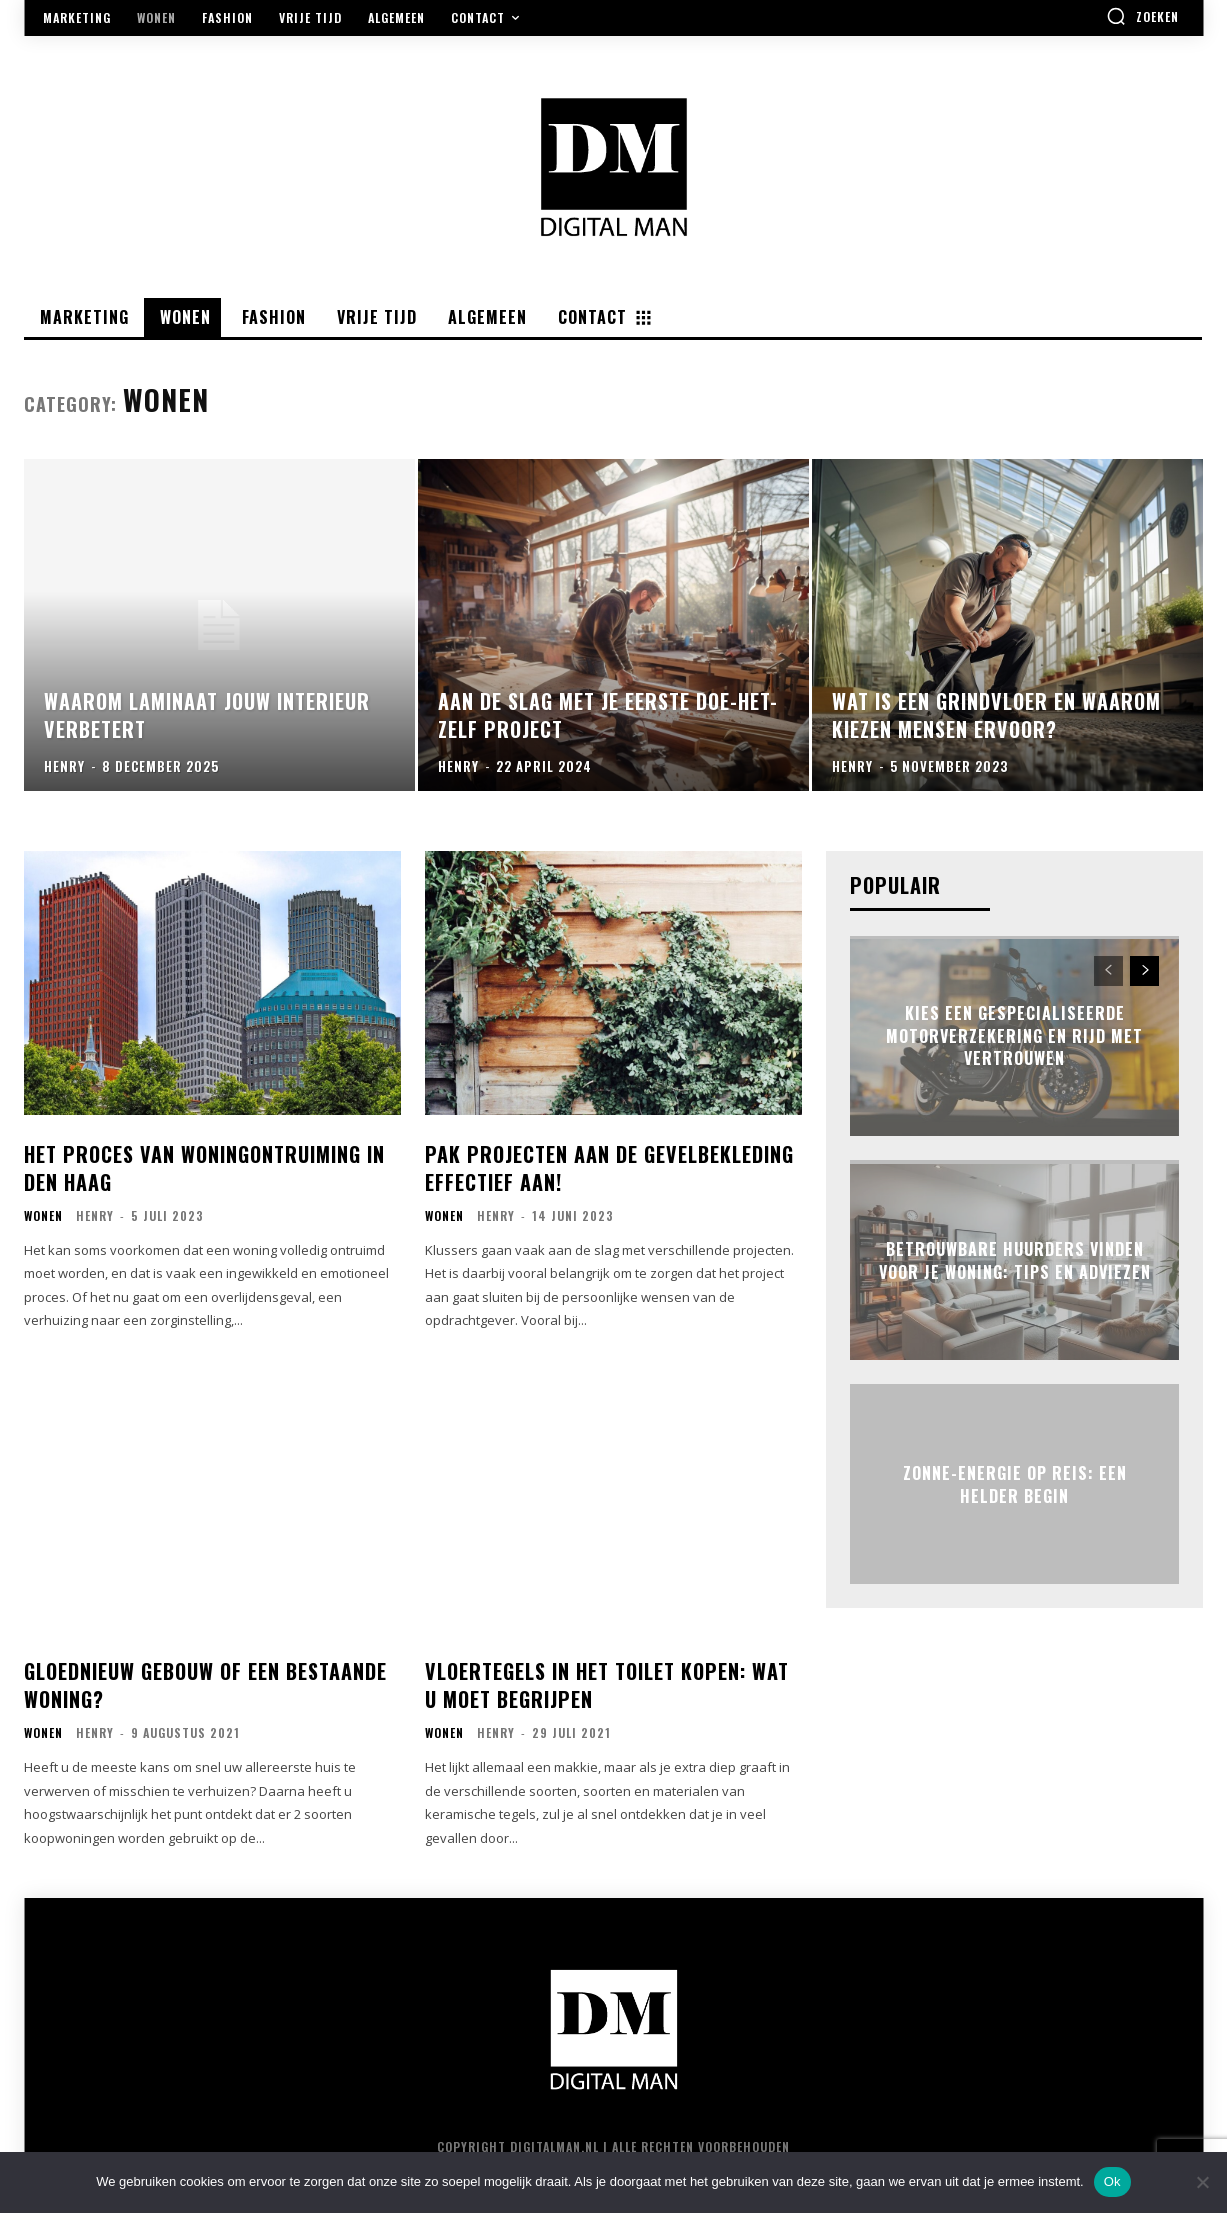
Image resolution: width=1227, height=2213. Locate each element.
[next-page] (1144, 971)
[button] (1142, 16)
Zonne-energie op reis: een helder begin (1015, 1484)
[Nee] (1202, 2182)
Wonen (43, 1216)
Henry (95, 1215)
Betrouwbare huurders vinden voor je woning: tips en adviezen (1015, 1260)
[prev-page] (1108, 971)
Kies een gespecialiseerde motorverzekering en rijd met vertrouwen (1014, 1036)
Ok (1112, 2181)
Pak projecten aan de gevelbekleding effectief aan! (609, 1168)
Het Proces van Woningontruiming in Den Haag (204, 1168)
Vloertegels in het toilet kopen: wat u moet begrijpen (607, 1685)
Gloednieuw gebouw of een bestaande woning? (205, 1685)
